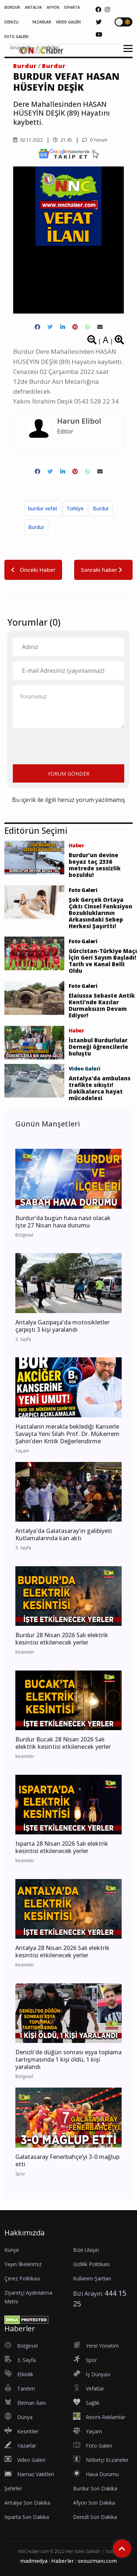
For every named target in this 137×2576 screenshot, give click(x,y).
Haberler (62, 2560)
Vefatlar (50, 47)
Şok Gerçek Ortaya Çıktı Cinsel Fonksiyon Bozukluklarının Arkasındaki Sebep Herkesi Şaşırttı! (100, 912)
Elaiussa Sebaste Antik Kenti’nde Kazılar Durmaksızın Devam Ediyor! (102, 1005)
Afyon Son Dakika (94, 2502)
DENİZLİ (11, 22)
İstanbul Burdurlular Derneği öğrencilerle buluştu (98, 1047)
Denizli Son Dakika (95, 2516)
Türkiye (75, 508)
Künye (11, 2249)
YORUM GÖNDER (68, 773)
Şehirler (13, 2488)
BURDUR (12, 7)
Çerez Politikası (22, 2278)
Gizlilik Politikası (91, 2264)
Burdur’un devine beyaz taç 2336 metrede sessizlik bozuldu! (95, 865)
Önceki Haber (33, 569)
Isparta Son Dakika (26, 2516)
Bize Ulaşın (86, 2249)
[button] (125, 53)
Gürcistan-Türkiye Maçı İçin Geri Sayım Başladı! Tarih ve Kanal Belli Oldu (103, 961)
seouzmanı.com (97, 2560)
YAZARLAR (41, 22)
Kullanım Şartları (92, 2278)
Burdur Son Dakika (95, 2488)
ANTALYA (33, 7)
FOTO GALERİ (16, 36)
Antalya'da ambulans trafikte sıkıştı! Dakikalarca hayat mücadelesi (99, 1088)
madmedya (33, 2560)
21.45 (62, 140)
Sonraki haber (103, 569)
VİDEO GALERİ (68, 22)
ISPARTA (72, 7)
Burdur (25, 66)
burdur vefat (42, 508)
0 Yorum (94, 140)
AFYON (53, 7)
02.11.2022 (28, 140)
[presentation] (68, 744)
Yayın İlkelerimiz (23, 2264)
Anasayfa (21, 47)
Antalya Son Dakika (27, 2502)
